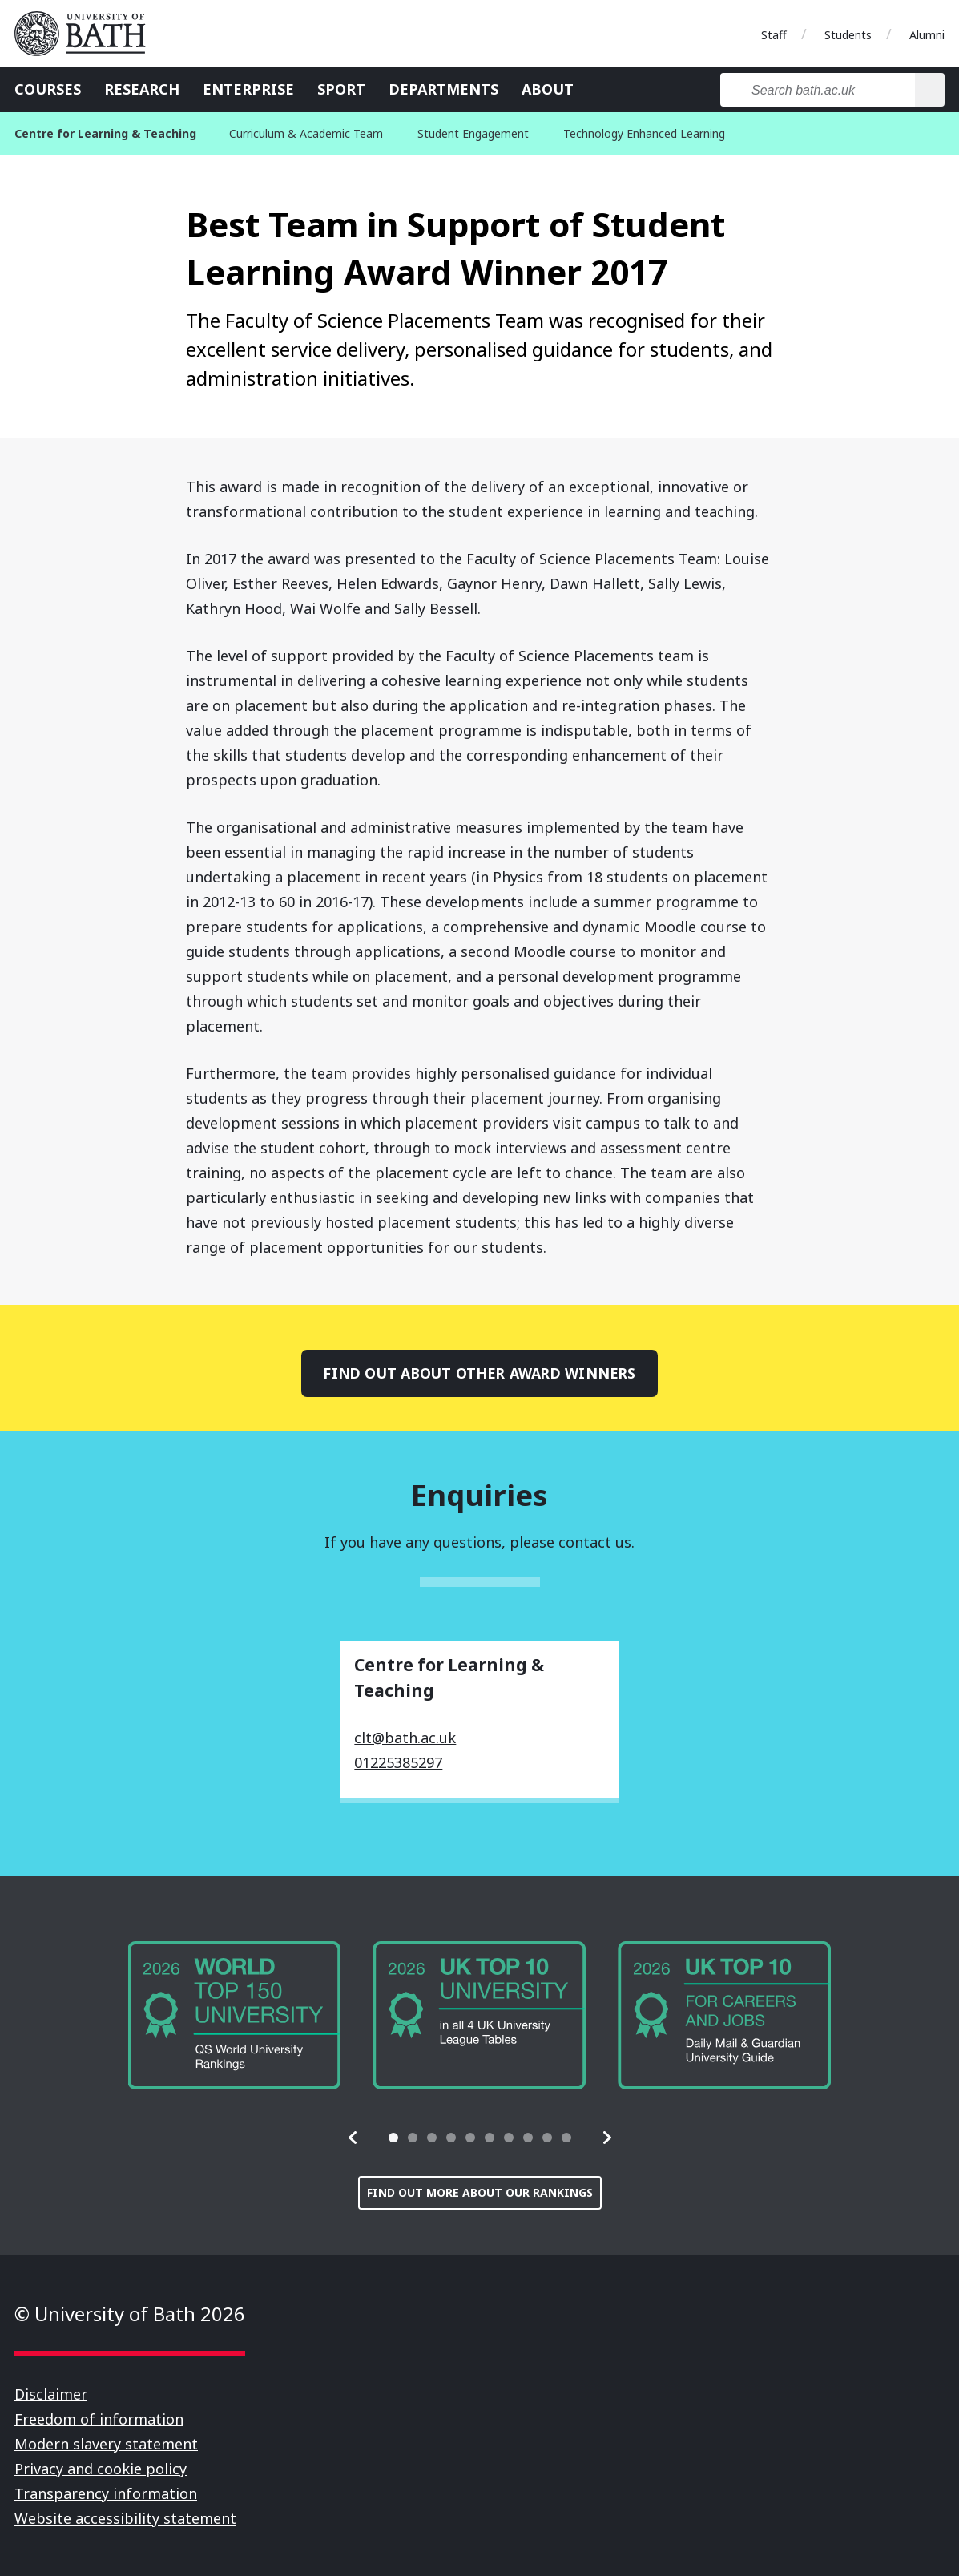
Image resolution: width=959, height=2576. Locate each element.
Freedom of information (98, 2419)
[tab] (393, 2137)
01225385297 (398, 1762)
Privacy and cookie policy (100, 2468)
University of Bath (86, 33)
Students (848, 34)
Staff (774, 34)
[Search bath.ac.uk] (817, 90)
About (548, 89)
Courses (47, 89)
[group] (234, 2016)
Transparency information (105, 2493)
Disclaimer (50, 2394)
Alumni (927, 34)
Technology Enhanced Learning (644, 133)
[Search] (930, 90)
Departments (443, 89)
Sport (341, 89)
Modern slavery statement (106, 2443)
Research (141, 89)
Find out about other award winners (479, 1373)
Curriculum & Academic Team (306, 133)
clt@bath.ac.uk (405, 1737)
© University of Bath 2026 (129, 2313)
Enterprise (248, 89)
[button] (353, 2138)
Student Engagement (473, 133)
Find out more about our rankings (480, 2192)
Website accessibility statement (125, 2518)
